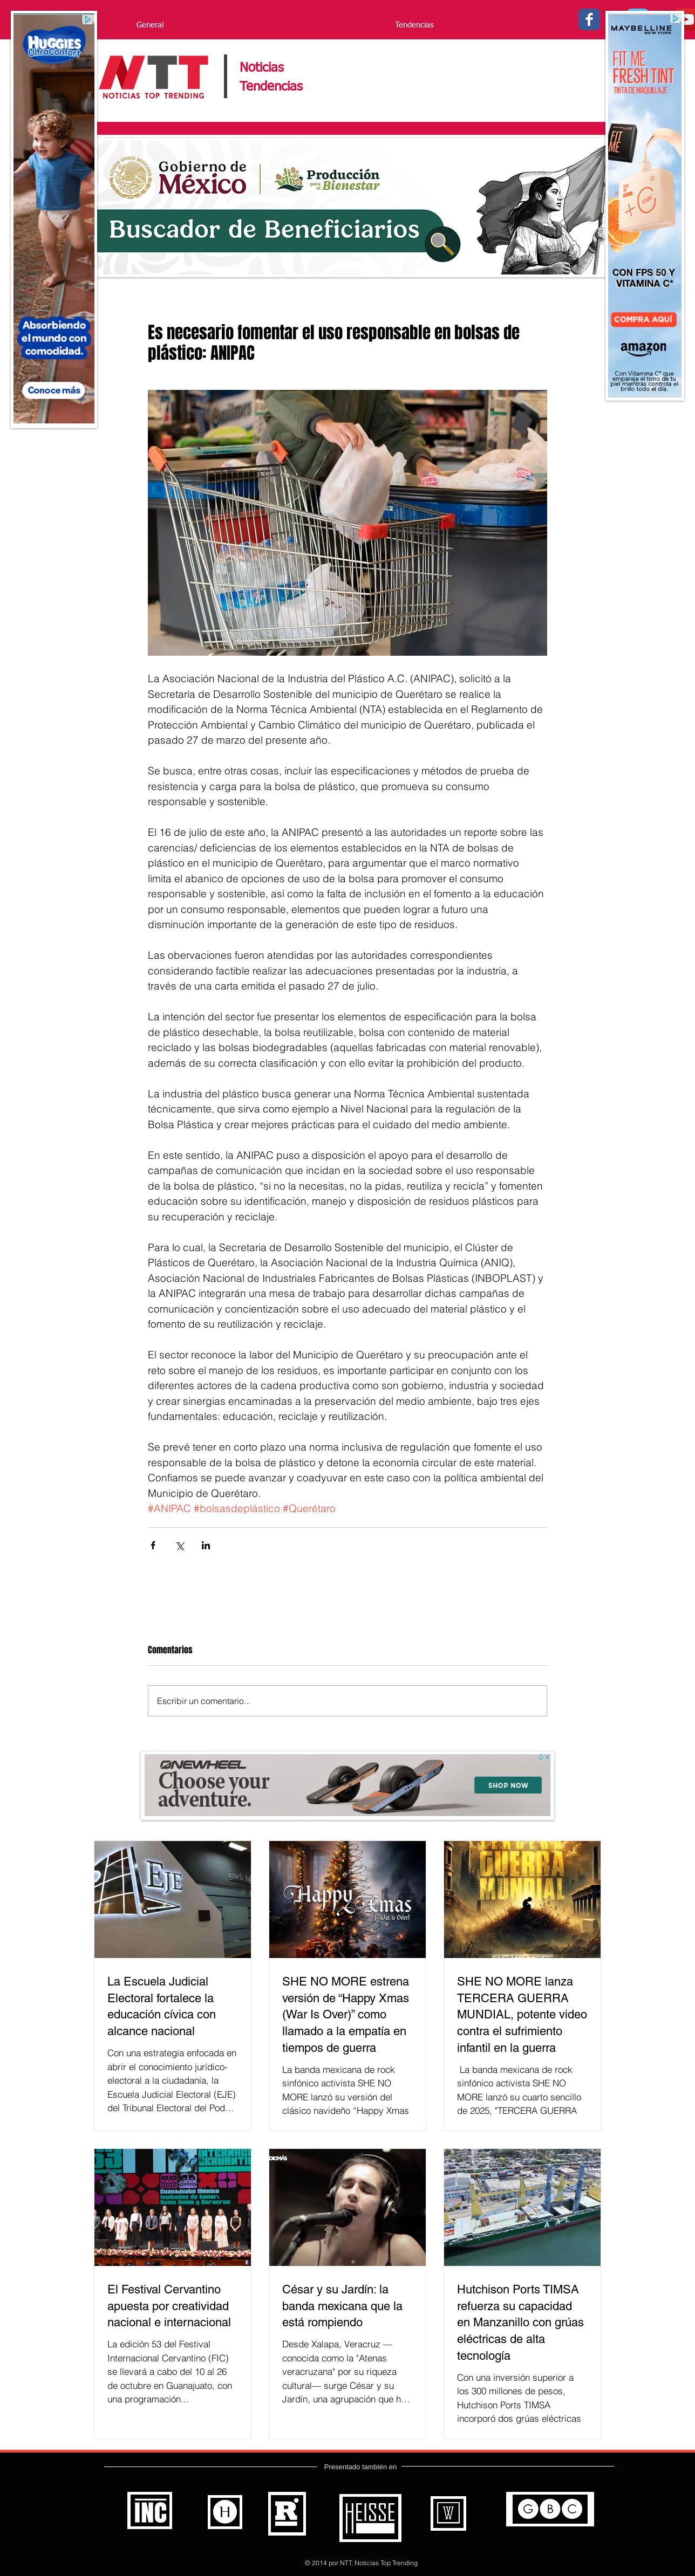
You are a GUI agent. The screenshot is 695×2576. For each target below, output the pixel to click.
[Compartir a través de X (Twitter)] (179, 1545)
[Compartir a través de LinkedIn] (206, 1545)
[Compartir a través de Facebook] (153, 1545)
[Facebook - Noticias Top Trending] (589, 19)
